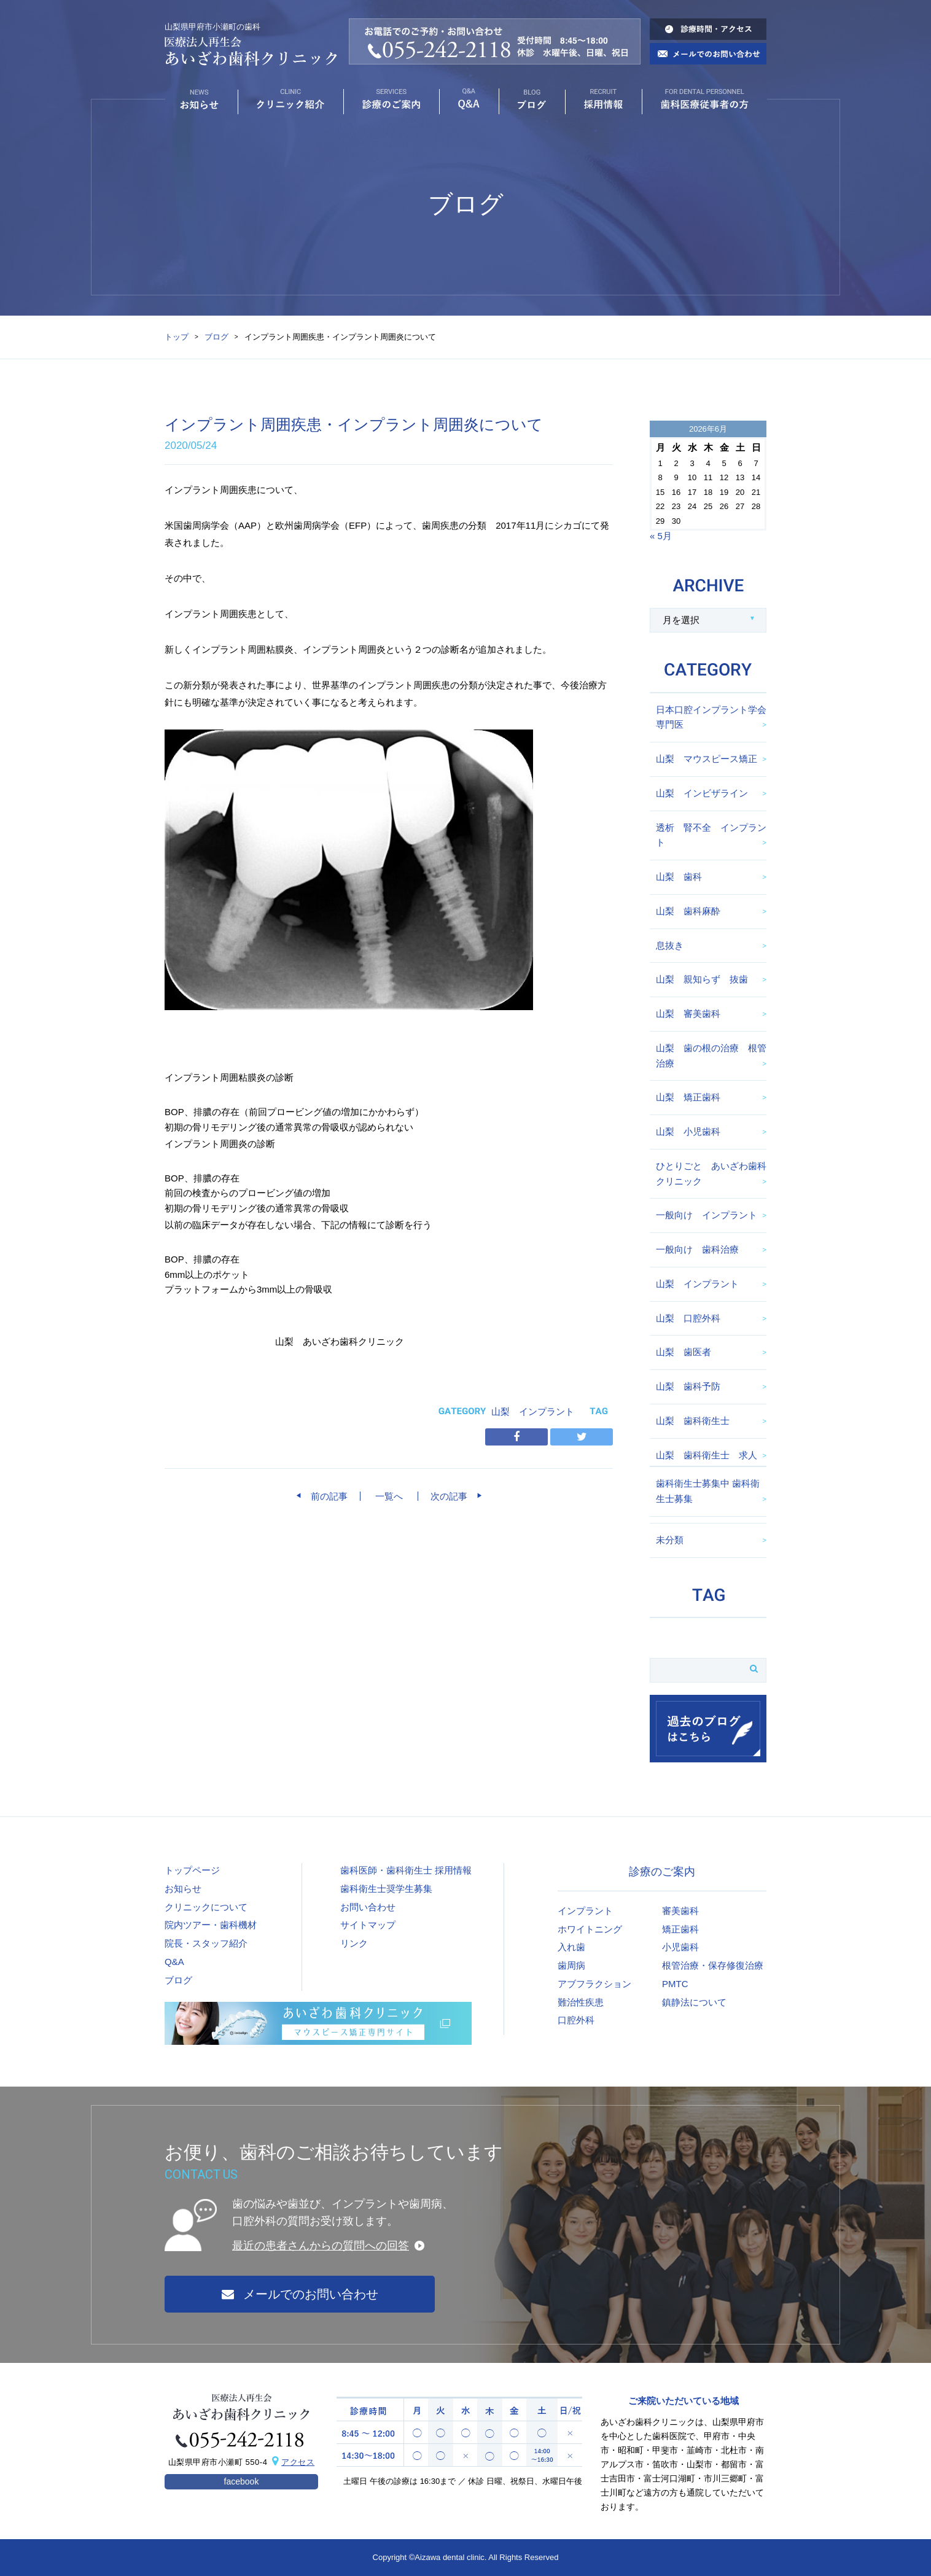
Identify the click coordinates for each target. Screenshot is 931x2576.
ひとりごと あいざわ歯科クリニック (711, 1173)
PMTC (675, 1984)
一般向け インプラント (706, 1215)
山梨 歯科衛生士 (693, 1420)
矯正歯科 (680, 1929)
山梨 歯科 (679, 876)
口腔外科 (576, 2020)
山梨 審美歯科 (688, 1013)
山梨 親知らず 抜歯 (702, 979)
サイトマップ (367, 1925)
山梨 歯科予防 (688, 1386)
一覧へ (389, 1496)
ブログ (216, 336)
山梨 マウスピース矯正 (706, 758)
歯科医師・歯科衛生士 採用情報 (406, 1870)
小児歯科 (680, 1947)
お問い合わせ (367, 1907)
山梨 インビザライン (702, 793)
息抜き (670, 945)
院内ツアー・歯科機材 (211, 1925)
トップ (177, 336)
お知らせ (183, 1888)
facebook (241, 2481)
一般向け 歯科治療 (697, 1249)
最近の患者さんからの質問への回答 (320, 2245)
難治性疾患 (581, 2002)
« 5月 (661, 536)
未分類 (670, 1540)
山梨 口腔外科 (688, 1318)
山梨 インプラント (532, 1411)
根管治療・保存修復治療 (712, 1965)
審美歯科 (680, 1910)
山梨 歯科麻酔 (688, 911)
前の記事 (325, 1496)
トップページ (192, 1870)
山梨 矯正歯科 (688, 1097)
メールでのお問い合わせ (300, 2294)
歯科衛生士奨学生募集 (386, 1888)
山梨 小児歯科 (688, 1131)
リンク (354, 1943)
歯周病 (571, 1965)
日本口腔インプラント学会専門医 (711, 717)
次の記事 (453, 1496)
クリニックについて (206, 1907)
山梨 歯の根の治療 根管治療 (711, 1055)
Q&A (174, 1961)
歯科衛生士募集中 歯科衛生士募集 (708, 1491)
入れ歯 (571, 1947)
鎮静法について (694, 2002)
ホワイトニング (590, 1929)
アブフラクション (594, 1984)
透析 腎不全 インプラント (711, 835)
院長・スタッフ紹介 (206, 1943)
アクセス (297, 2462)
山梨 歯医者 (683, 1352)
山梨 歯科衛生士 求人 (706, 1455)
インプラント (585, 1910)
